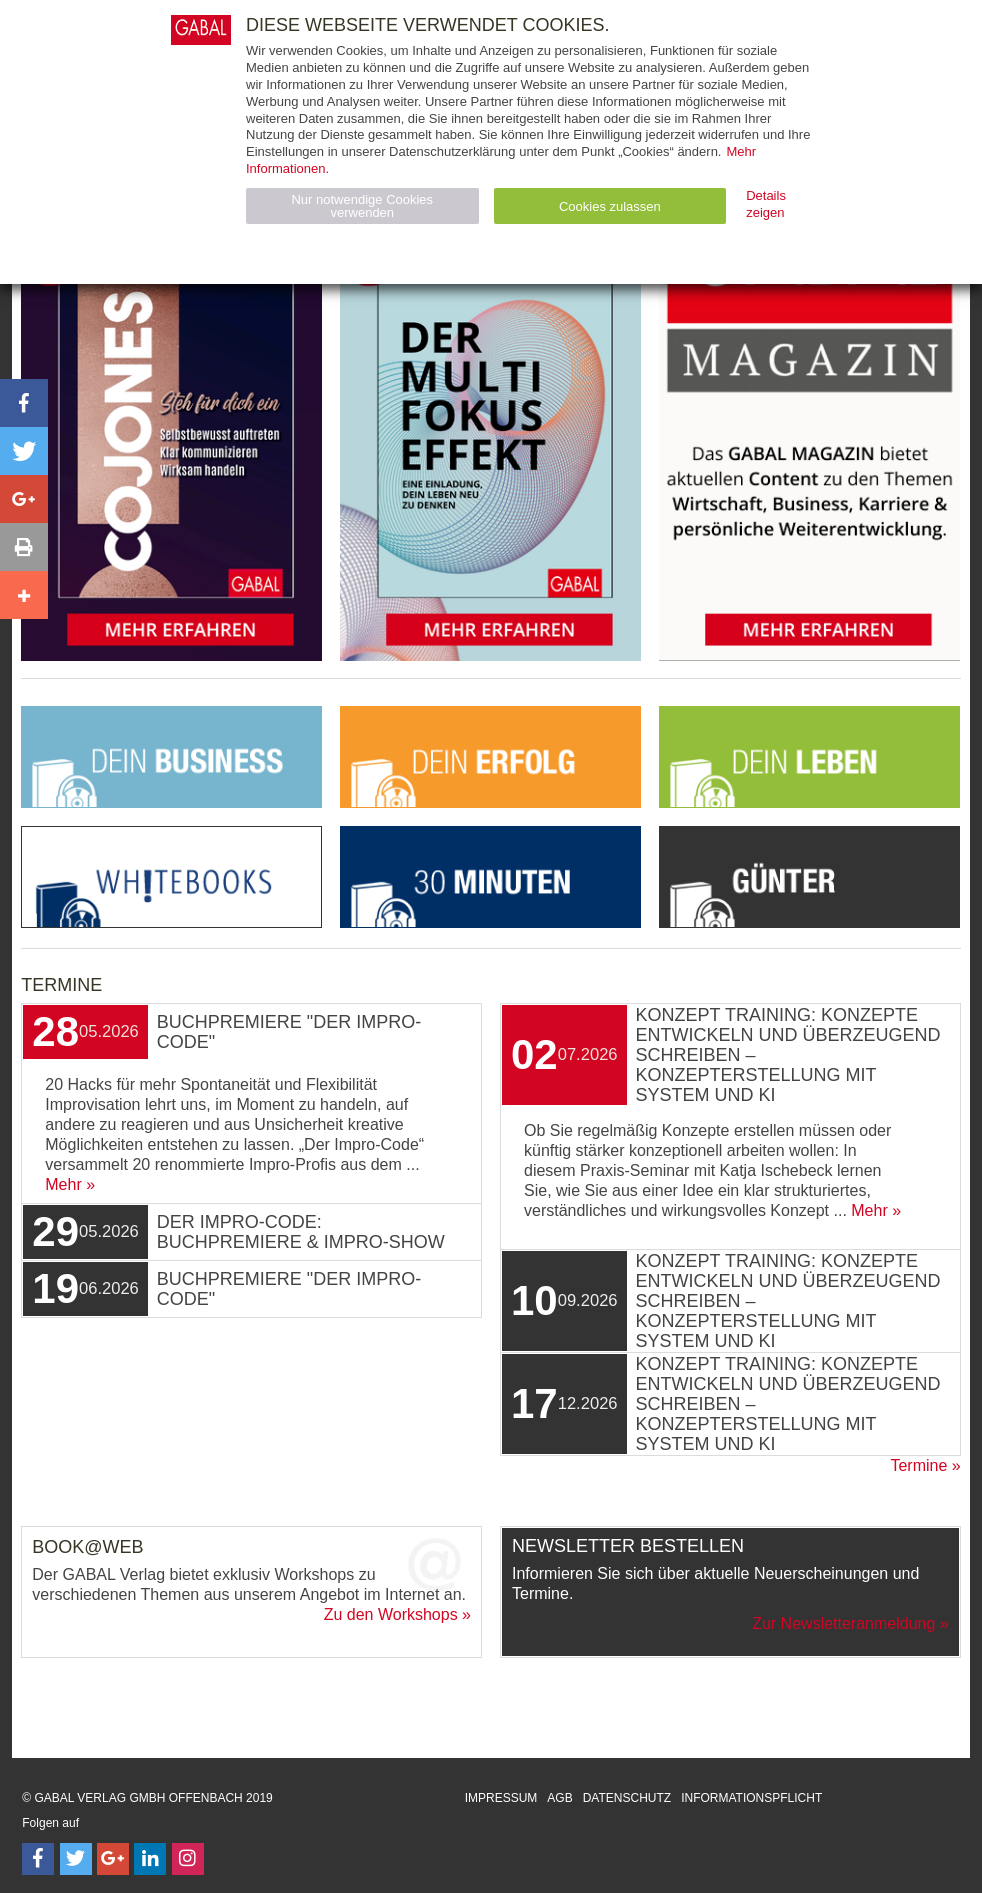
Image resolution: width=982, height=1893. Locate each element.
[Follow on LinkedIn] (150, 1859)
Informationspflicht (751, 1798)
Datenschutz (627, 1798)
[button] (24, 403)
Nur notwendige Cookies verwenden (362, 206)
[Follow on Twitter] (76, 1859)
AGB (559, 1798)
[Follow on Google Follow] (113, 1859)
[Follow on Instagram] (188, 1859)
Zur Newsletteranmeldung (843, 1623)
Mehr (63, 1184)
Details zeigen (766, 204)
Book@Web (87, 1547)
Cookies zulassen (610, 206)
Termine (918, 1465)
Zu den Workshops (391, 1614)
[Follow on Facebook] (38, 1859)
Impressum (501, 1798)
